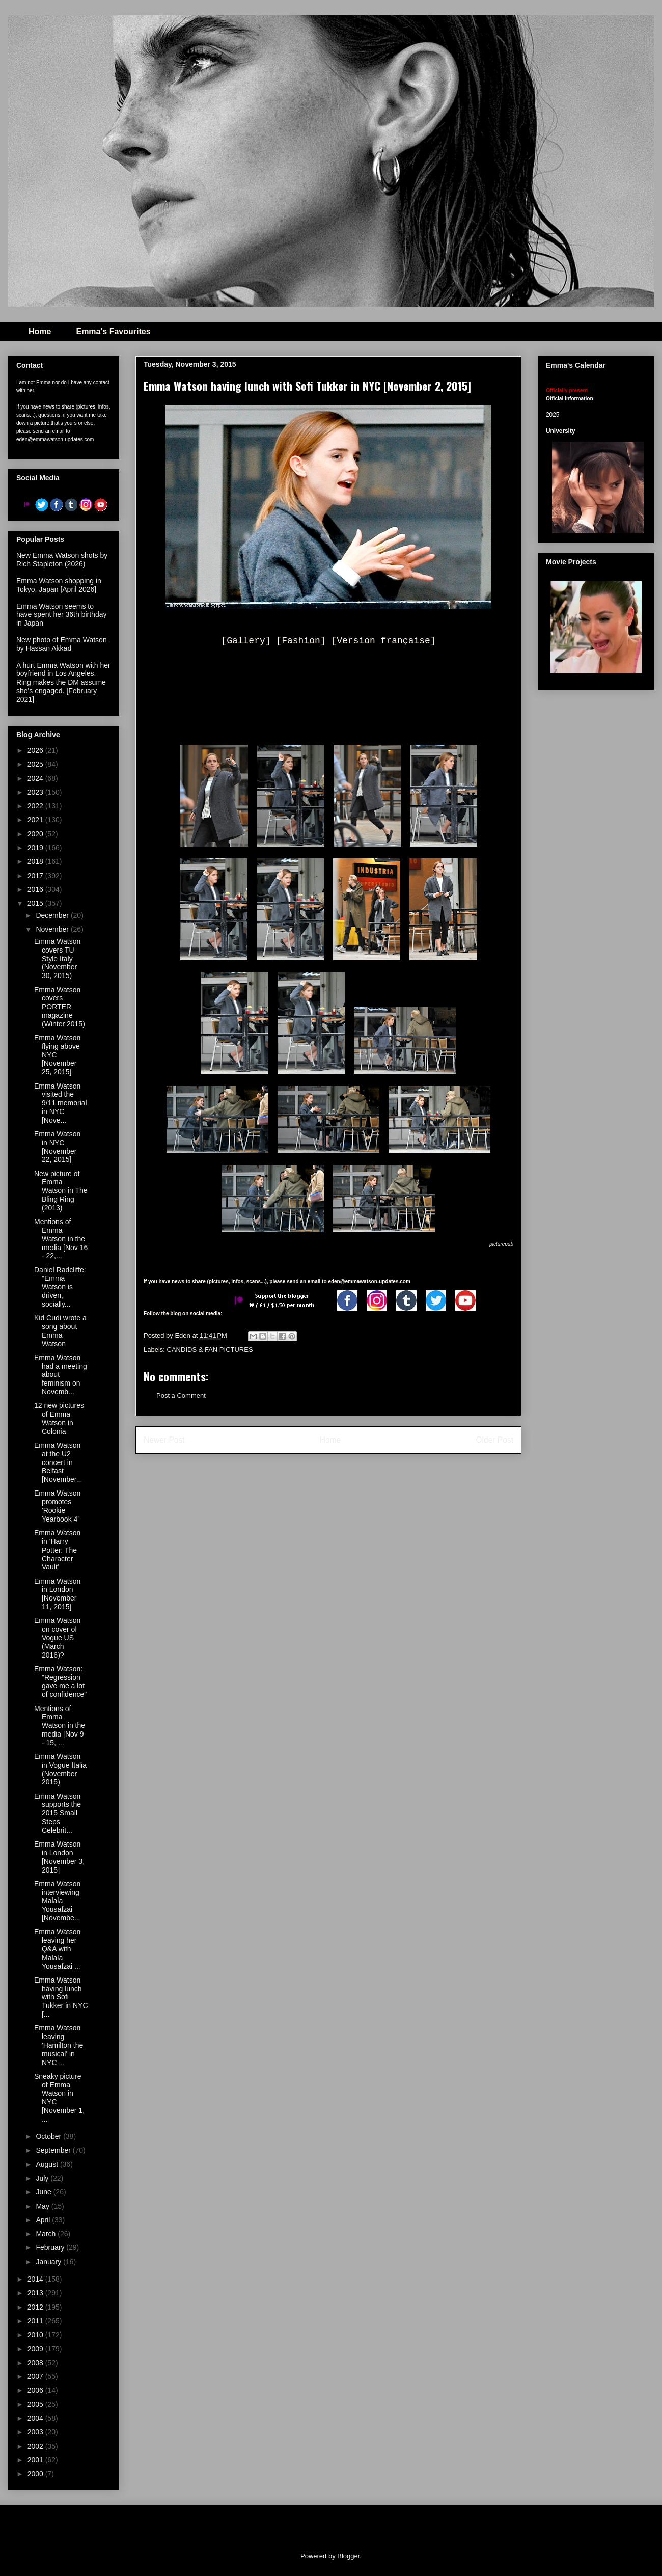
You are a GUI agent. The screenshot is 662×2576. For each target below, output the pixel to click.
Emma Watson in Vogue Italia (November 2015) (60, 1769)
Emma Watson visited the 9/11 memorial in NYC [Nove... (60, 1103)
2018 (36, 861)
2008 (36, 2362)
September (54, 2150)
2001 (36, 2460)
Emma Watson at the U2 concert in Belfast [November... (58, 1462)
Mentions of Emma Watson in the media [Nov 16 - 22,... (61, 1238)
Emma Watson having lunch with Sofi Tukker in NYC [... (61, 1997)
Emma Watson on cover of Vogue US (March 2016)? (57, 1637)
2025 (36, 764)
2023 (36, 792)
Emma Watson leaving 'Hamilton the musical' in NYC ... (58, 2045)
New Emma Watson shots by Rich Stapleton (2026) (61, 559)
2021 (36, 820)
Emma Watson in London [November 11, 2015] (57, 1594)
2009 (36, 2349)
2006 (36, 2390)
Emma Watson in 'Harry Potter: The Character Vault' (57, 1550)
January (49, 2262)
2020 (36, 834)
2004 (36, 2418)
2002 (36, 2446)
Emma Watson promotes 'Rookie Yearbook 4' (57, 1506)
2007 (36, 2376)
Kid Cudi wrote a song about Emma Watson (60, 1330)
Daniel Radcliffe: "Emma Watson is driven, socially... (60, 1287)
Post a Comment (181, 1395)
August (48, 2164)
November (53, 929)
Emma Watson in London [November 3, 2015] (59, 1857)
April (44, 2220)
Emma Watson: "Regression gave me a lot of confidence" (60, 1681)
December (53, 915)
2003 (36, 2432)
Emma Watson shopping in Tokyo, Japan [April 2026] (58, 585)
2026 (36, 750)
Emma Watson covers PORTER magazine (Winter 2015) (59, 1007)
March (47, 2234)
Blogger (348, 2556)
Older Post (494, 1439)
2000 (36, 2474)
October (49, 2136)
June (44, 2192)
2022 (36, 806)
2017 (36, 876)
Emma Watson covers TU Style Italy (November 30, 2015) (57, 958)
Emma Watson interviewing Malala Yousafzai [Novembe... (57, 1901)
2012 (36, 2307)
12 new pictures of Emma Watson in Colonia (59, 1418)
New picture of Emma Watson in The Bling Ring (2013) (61, 1191)
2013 (36, 2293)
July (43, 2178)
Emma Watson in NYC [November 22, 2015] (57, 1146)
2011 (36, 2321)
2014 (36, 2279)
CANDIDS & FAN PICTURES (210, 1349)
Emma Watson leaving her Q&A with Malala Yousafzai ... (57, 1949)
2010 (36, 2334)
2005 (36, 2404)
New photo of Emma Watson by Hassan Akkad (61, 644)
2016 (36, 889)
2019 (36, 848)
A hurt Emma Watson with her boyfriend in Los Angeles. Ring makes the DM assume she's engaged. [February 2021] (63, 682)
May (43, 2206)
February (51, 2247)
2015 (36, 903)
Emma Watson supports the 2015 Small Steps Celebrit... (57, 1813)
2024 (36, 778)
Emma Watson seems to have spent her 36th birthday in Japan (61, 615)
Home (40, 331)
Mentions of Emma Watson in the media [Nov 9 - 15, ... (59, 1725)
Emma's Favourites (113, 331)
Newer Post (164, 1439)
